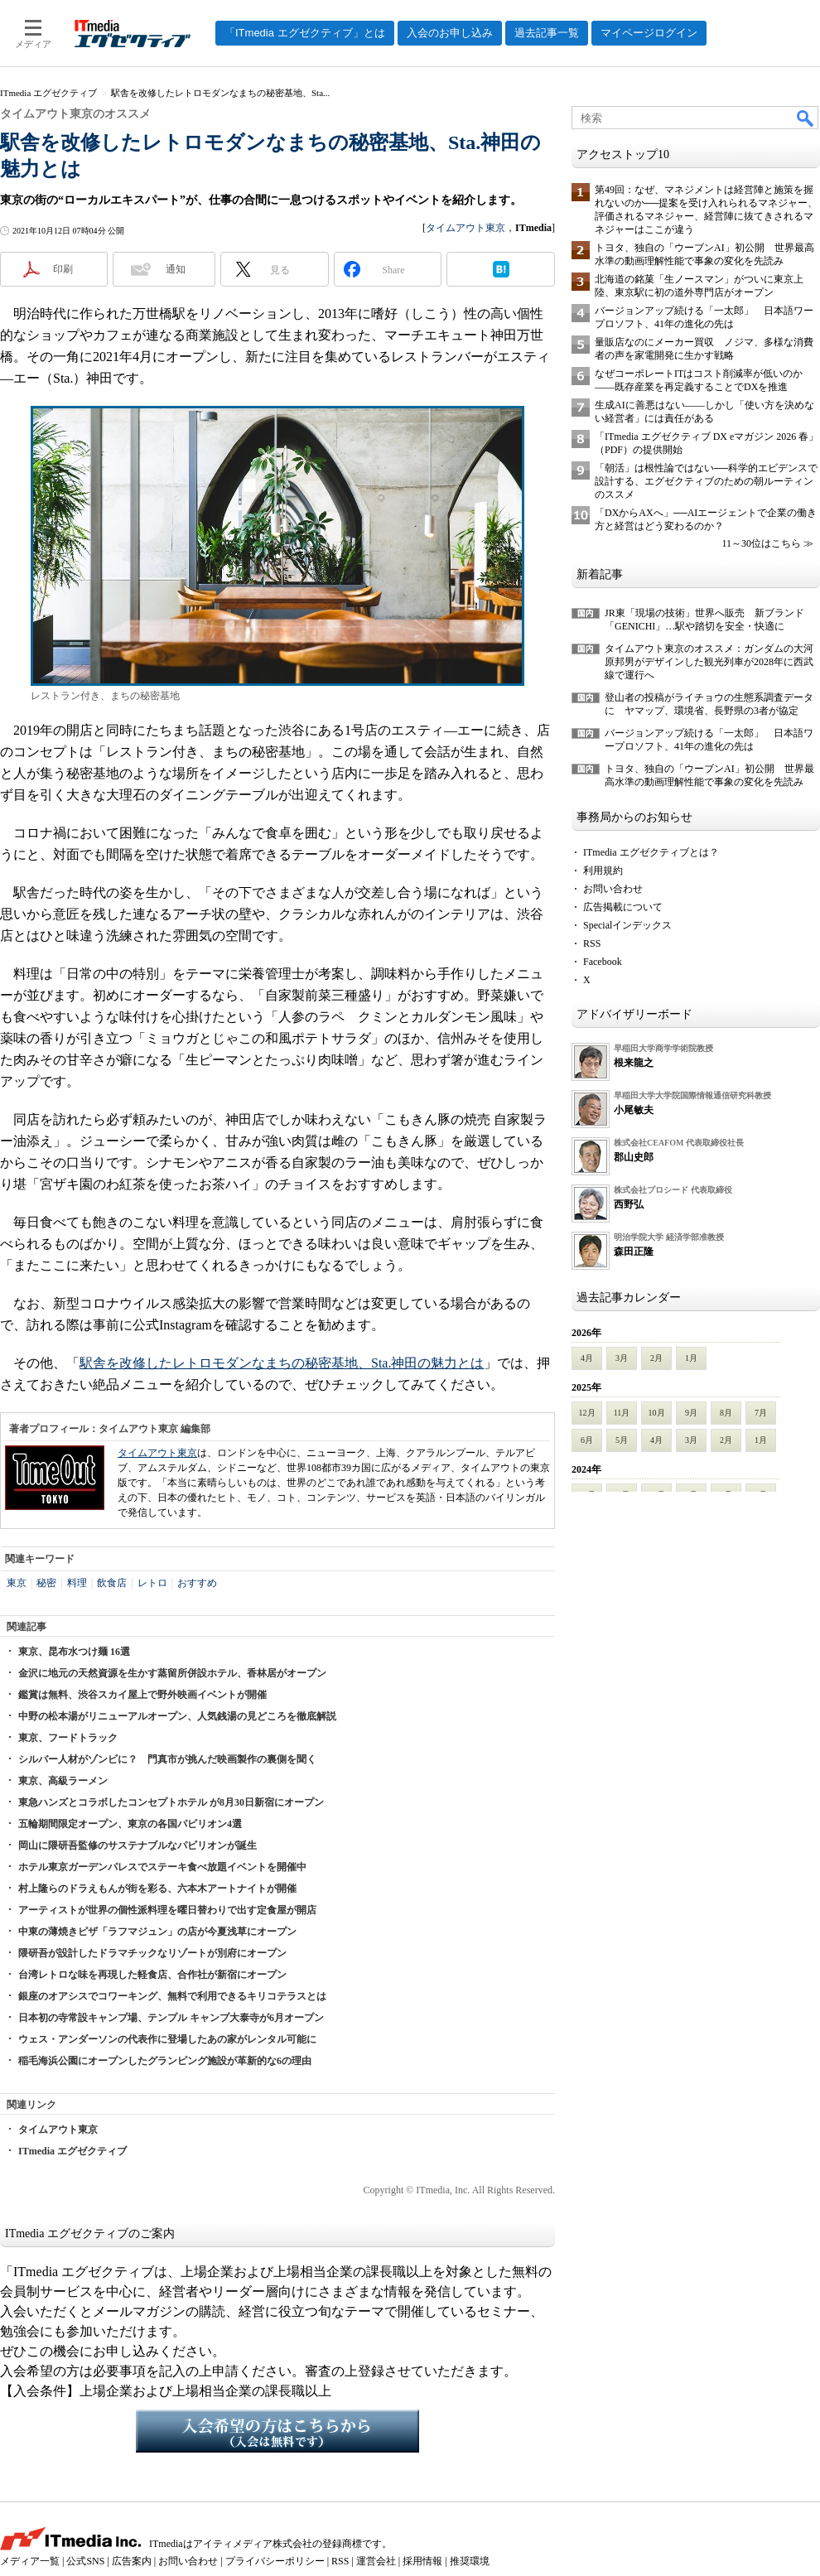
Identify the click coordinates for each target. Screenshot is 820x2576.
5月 (621, 1440)
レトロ (152, 1583)
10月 (657, 1412)
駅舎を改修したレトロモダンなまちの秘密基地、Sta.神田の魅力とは (282, 1363)
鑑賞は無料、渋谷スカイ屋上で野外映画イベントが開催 (142, 1694)
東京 (17, 1583)
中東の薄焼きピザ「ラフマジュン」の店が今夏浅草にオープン (157, 1931)
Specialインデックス (627, 925)
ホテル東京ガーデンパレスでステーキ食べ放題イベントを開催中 (162, 1867)
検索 (805, 117)
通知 (176, 269)
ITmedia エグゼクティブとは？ (651, 852)
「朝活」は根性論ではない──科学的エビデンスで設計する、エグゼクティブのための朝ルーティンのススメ (706, 481)
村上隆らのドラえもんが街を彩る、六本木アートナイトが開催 (157, 1888)
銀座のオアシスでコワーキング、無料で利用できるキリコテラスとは (172, 1996)
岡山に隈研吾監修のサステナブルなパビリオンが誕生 (137, 1845)
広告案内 (132, 2561)
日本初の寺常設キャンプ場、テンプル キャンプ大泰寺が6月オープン (171, 2018)
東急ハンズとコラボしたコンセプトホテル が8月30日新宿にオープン (171, 1802)
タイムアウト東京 (465, 228)
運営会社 (376, 2561)
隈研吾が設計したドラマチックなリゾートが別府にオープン (152, 1953)
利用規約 (603, 870)
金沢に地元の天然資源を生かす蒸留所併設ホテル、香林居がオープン (172, 1673)
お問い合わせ (613, 889)
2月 (656, 1358)
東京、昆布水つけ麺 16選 (74, 1651)
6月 (587, 1440)
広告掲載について (623, 907)
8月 (726, 1412)
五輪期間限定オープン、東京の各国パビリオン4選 (130, 1824)
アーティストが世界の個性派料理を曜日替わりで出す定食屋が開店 (167, 1910)
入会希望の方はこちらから (277, 2431)
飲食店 (112, 1583)
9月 (691, 1412)
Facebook (602, 961)
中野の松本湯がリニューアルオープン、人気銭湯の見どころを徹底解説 (177, 1716)
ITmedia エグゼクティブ (72, 2151)
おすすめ (197, 1583)
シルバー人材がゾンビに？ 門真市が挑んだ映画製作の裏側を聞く (167, 1759)
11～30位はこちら (761, 543)
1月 (691, 1358)
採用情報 (422, 2561)
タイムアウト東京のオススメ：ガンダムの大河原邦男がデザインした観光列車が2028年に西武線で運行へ (709, 662)
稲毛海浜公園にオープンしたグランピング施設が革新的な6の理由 (164, 2061)
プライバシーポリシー (275, 2561)
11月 (622, 1412)
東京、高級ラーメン (63, 1781)
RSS (592, 943)
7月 (761, 1412)
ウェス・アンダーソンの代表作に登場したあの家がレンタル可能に (167, 2039)
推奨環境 (470, 2561)
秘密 (46, 1583)
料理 (77, 1583)
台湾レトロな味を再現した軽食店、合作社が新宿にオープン (152, 1974)
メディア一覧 (30, 2561)
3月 (621, 1358)
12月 (587, 1412)
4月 (587, 1358)
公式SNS (85, 2561)
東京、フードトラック (68, 1738)
